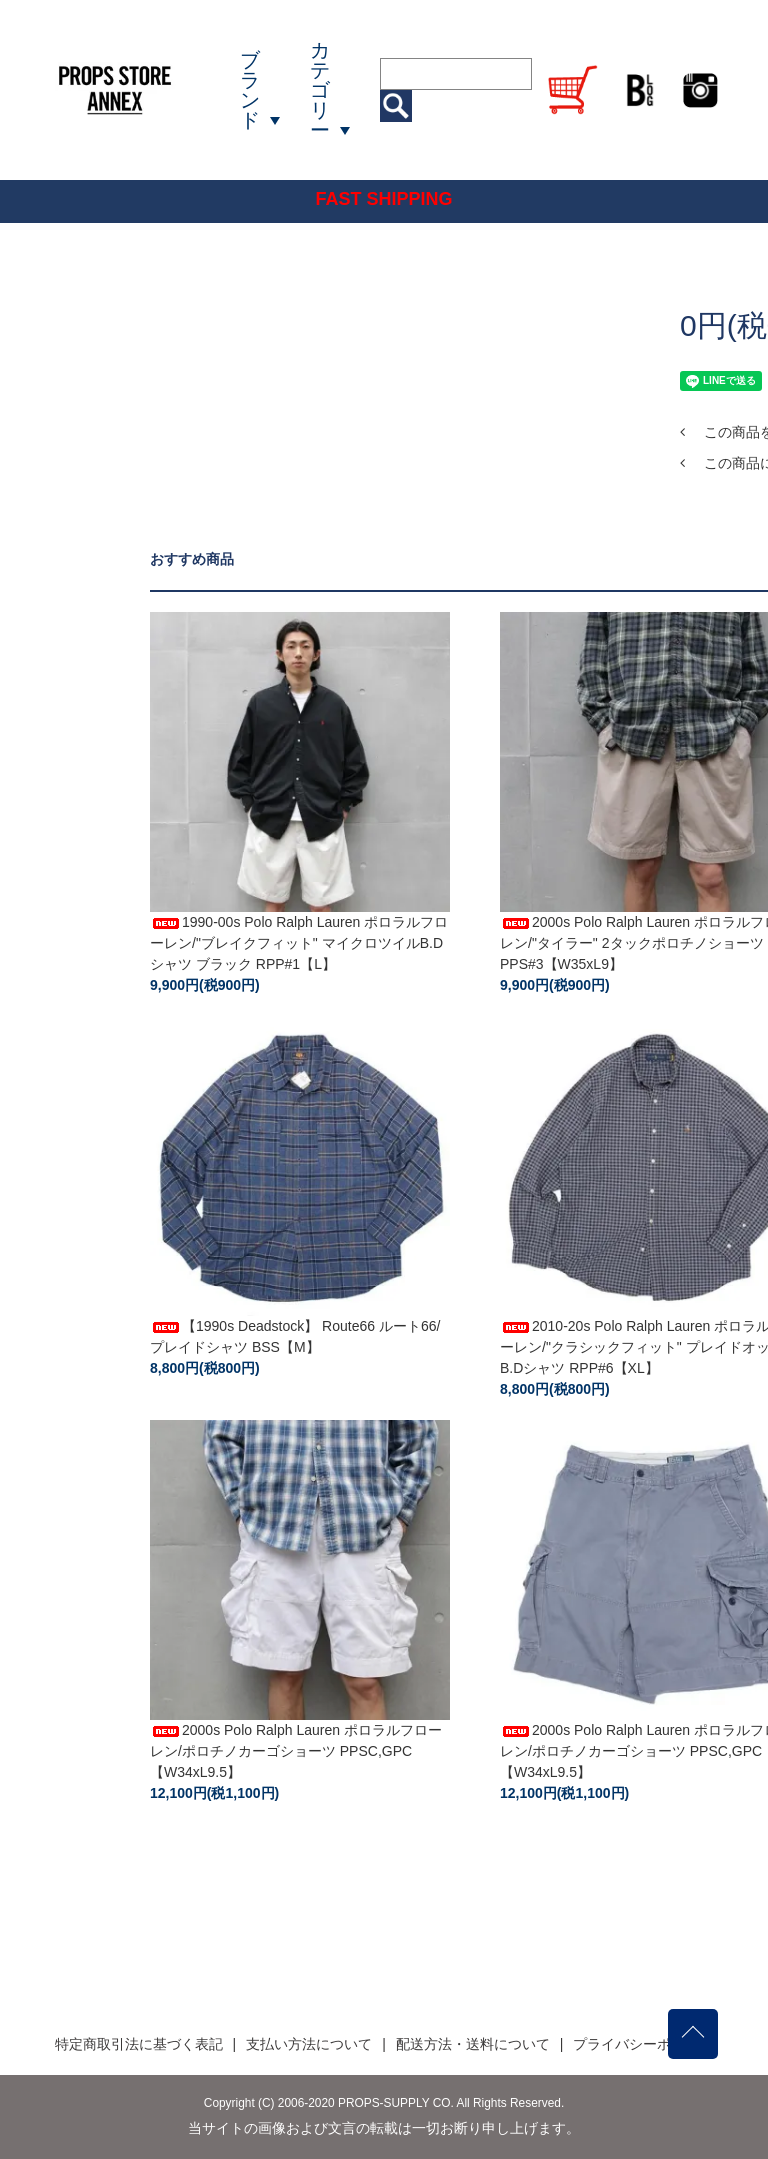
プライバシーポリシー (643, 2044)
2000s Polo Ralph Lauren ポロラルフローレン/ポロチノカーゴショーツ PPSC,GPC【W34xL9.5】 (296, 1751)
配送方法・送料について (473, 2044)
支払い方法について (309, 2044)
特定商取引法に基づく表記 (139, 2044)
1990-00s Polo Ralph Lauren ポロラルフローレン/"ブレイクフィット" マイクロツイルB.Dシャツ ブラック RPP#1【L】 (299, 943)
